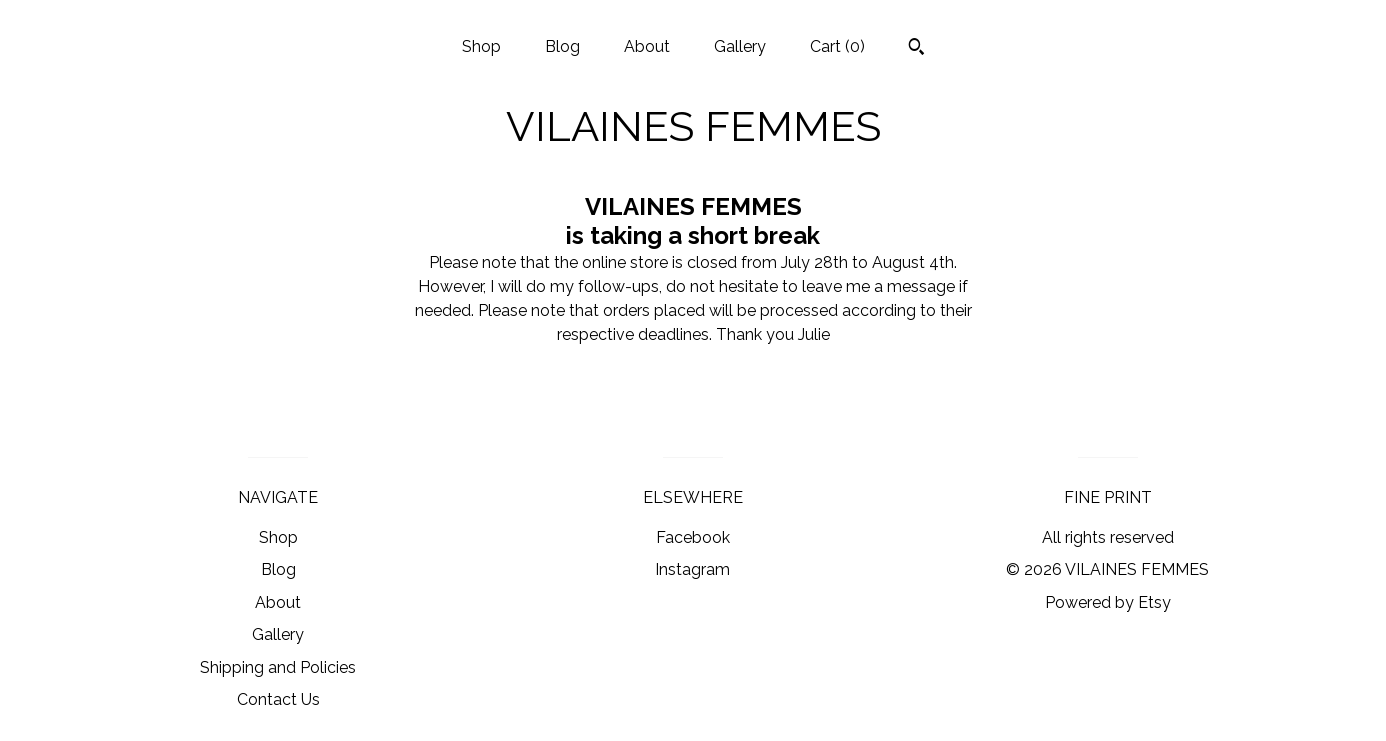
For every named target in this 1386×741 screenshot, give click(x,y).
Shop (481, 46)
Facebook (693, 537)
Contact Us (278, 699)
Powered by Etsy (1108, 602)
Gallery (740, 46)
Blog (562, 46)
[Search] (916, 49)
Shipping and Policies (278, 667)
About (647, 46)
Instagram (692, 569)
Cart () (837, 46)
